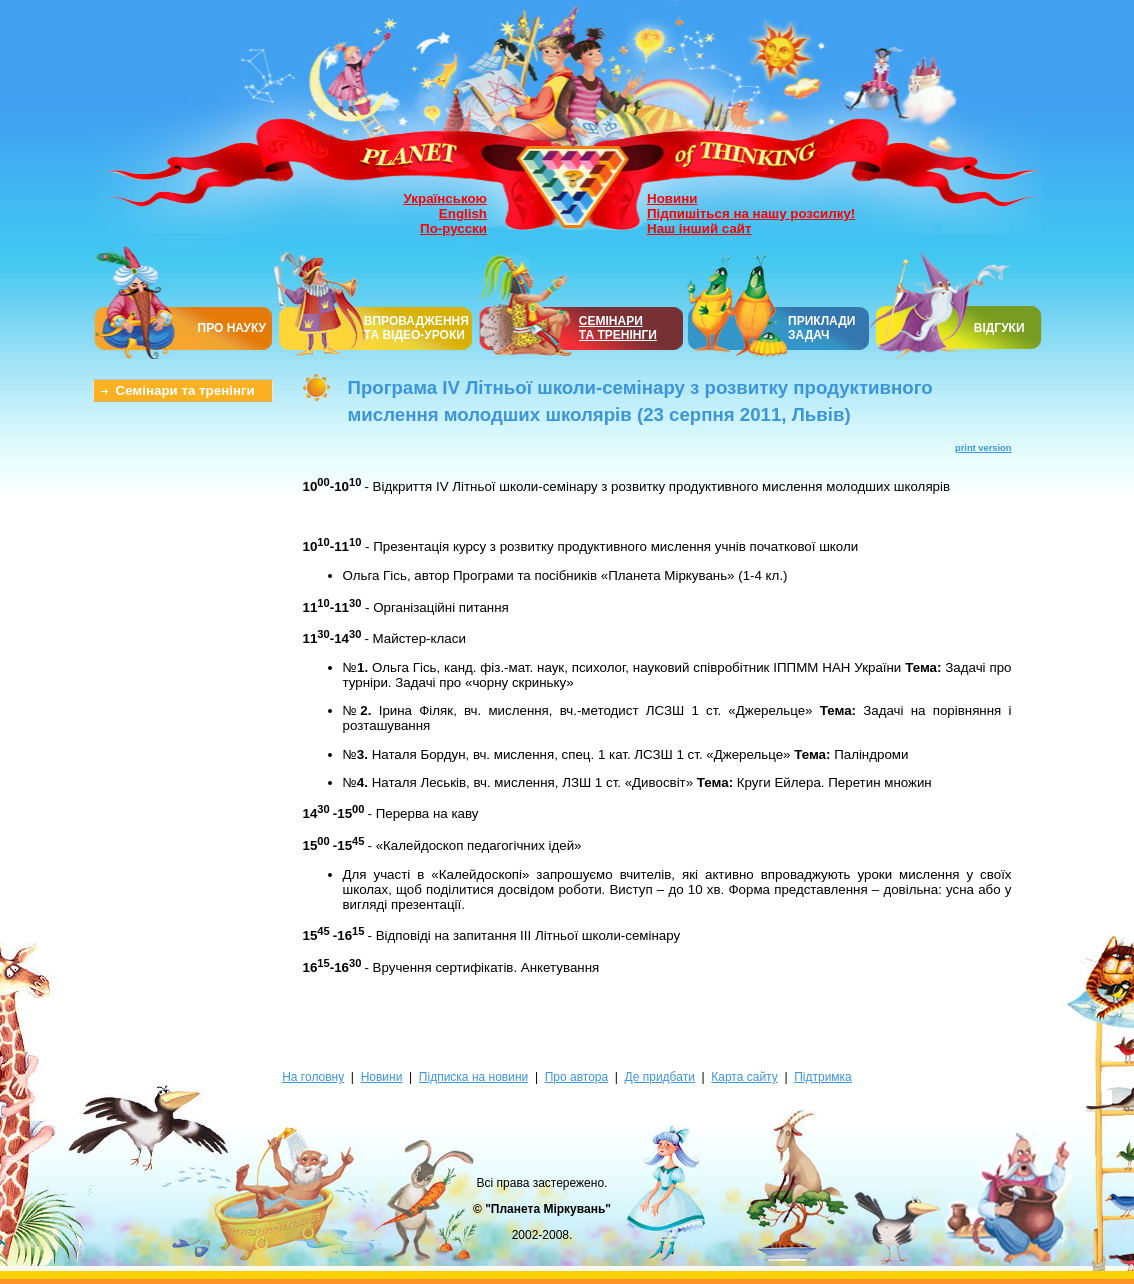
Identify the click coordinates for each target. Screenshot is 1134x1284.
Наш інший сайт (699, 228)
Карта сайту (744, 1077)
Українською (445, 198)
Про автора (576, 1077)
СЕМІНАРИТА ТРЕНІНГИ (618, 328)
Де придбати (660, 1077)
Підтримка (823, 1077)
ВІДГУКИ (999, 328)
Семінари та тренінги (185, 390)
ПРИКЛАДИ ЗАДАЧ (821, 328)
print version (983, 448)
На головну (313, 1077)
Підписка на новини (473, 1077)
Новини (672, 198)
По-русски (453, 228)
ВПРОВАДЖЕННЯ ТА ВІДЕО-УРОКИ (416, 328)
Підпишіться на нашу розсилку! (751, 213)
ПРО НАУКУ (232, 328)
